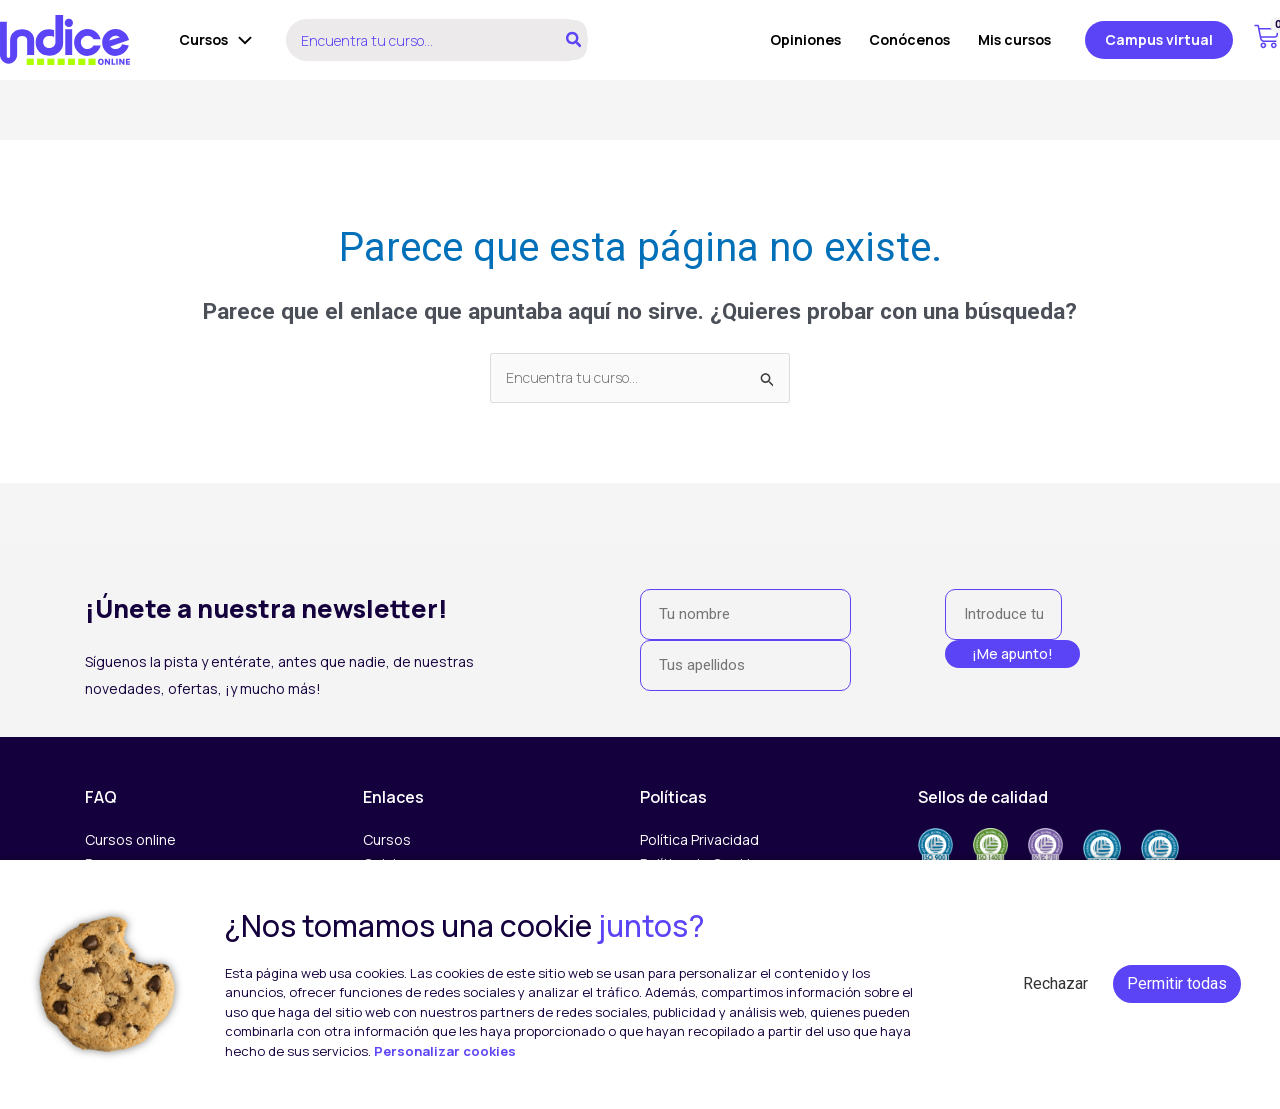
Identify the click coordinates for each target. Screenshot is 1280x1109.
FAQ (101, 797)
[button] (1159, 40)
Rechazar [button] (1055, 983)
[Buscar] (574, 40)
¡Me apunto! (1012, 653)
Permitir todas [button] (1177, 983)
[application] (240, 40)
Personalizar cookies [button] (445, 1051)
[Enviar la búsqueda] (768, 379)
